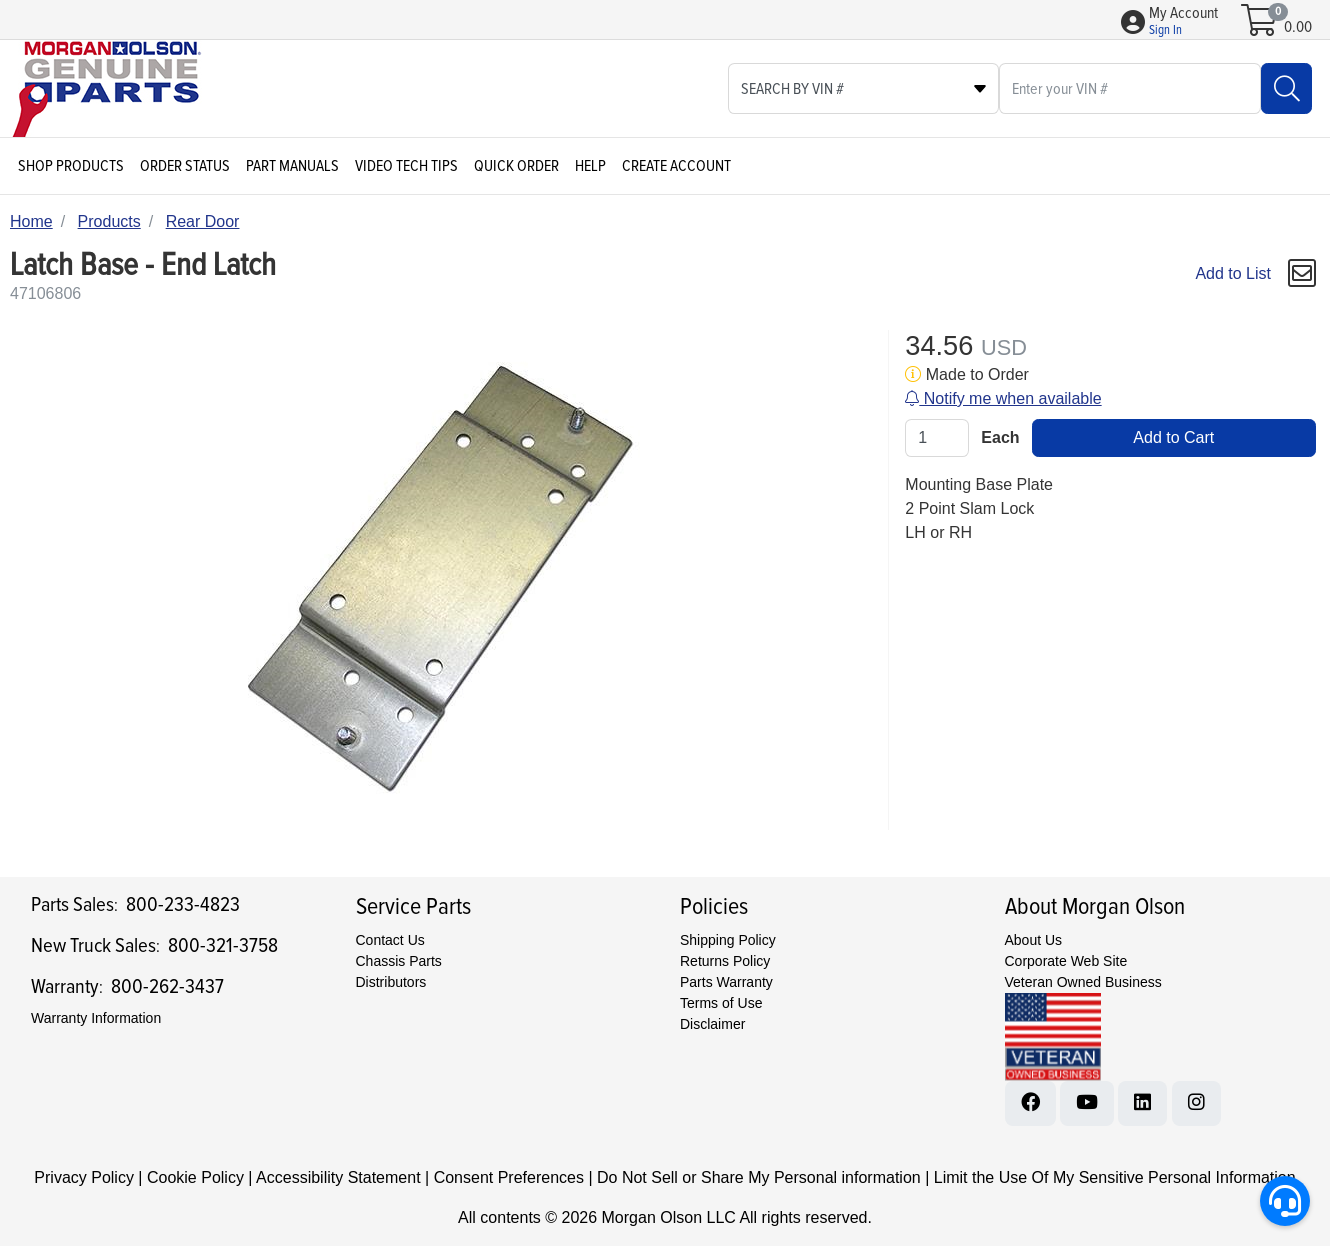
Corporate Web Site (1066, 961)
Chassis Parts (399, 961)
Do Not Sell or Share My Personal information (759, 1177)
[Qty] (937, 438)
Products (109, 221)
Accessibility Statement (338, 1177)
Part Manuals (292, 166)
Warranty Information (96, 1018)
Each (1000, 437)
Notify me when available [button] (1003, 398)
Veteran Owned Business (1083, 982)
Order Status (185, 166)
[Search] (1286, 88)
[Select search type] (863, 88)
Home (31, 221)
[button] (1183, 22)
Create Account (676, 166)
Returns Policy (725, 961)
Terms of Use (721, 1003)
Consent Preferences (509, 1177)
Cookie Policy (195, 1177)
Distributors (391, 982)
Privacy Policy (84, 1177)
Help (590, 166)
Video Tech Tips (406, 166)
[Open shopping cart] (1260, 27)
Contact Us (390, 940)
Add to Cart (1173, 437)
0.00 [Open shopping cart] (1298, 27)
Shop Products (71, 166)
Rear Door (203, 221)
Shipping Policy (728, 940)
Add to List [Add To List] (1233, 273)
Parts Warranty (726, 982)
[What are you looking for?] (1130, 88)
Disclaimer (712, 1024)
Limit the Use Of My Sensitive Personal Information (1115, 1177)
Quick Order (516, 166)
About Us (1034, 940)
